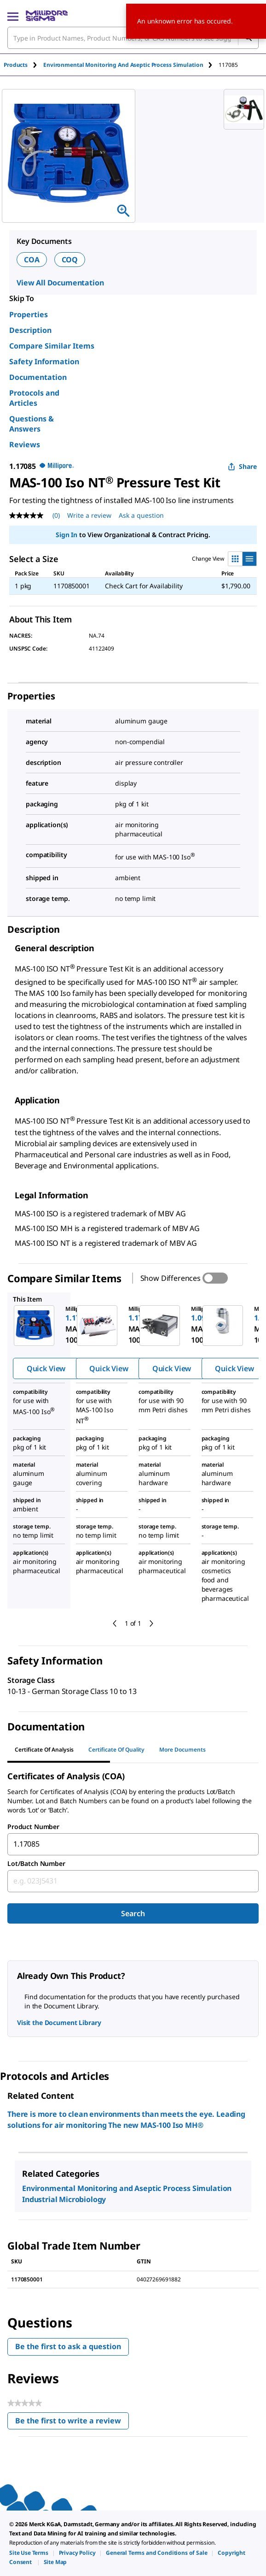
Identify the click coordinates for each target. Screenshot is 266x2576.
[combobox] (133, 1844)
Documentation (38, 377)
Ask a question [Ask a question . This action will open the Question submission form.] (141, 515)
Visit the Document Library (59, 2022)
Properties (28, 314)
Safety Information (44, 361)
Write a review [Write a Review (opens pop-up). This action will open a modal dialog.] (89, 515)
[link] (28, 2553)
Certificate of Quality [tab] (116, 1749)
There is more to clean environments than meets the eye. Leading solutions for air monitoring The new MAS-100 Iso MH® (126, 2119)
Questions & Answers (31, 424)
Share (242, 466)
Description (30, 330)
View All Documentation (60, 282)
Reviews (24, 444)
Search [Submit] (133, 1913)
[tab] (23, 65)
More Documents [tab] (182, 1749)
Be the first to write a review (72, 2423)
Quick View (46, 1368)
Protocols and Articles (34, 398)
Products (16, 65)
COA (32, 260)
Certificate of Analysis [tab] (44, 1749)
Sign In (66, 534)
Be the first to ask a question (68, 2346)
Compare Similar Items (51, 346)
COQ (70, 260)
